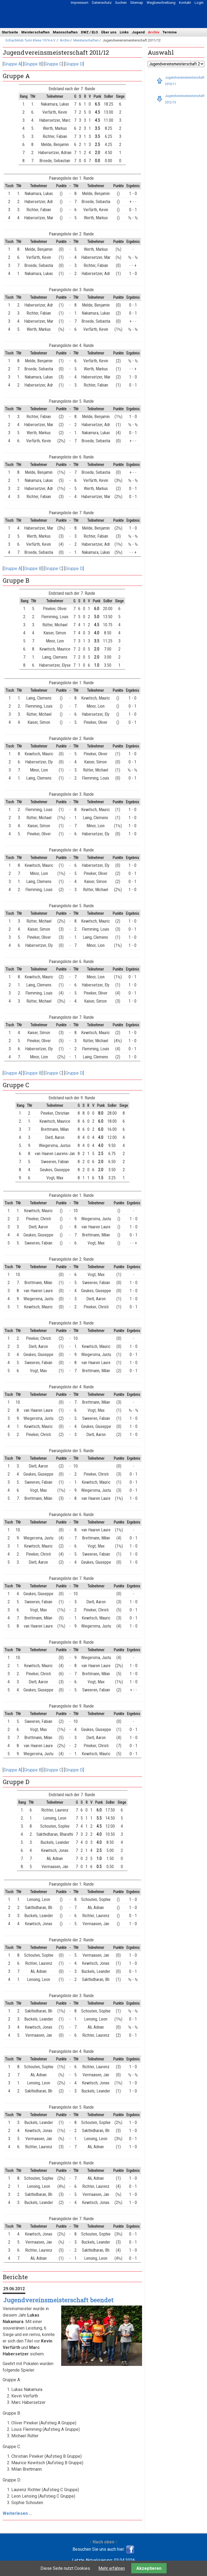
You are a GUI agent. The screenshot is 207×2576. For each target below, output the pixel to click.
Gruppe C (53, 64)
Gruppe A (12, 64)
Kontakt (185, 3)
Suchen (121, 3)
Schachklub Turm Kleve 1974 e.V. (30, 40)
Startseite (10, 32)
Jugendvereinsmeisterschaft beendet (58, 2300)
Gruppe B (33, 64)
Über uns (108, 32)
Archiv (153, 32)
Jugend (138, 32)
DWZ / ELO (89, 32)
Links (124, 32)
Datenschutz (102, 3)
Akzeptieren (148, 2568)
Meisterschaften (35, 32)
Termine (170, 32)
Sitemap (136, 3)
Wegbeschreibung (161, 3)
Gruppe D (74, 64)
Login (199, 3)
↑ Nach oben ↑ (103, 2541)
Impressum (79, 3)
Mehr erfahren (111, 2568)
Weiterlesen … (17, 2513)
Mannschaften (65, 32)
